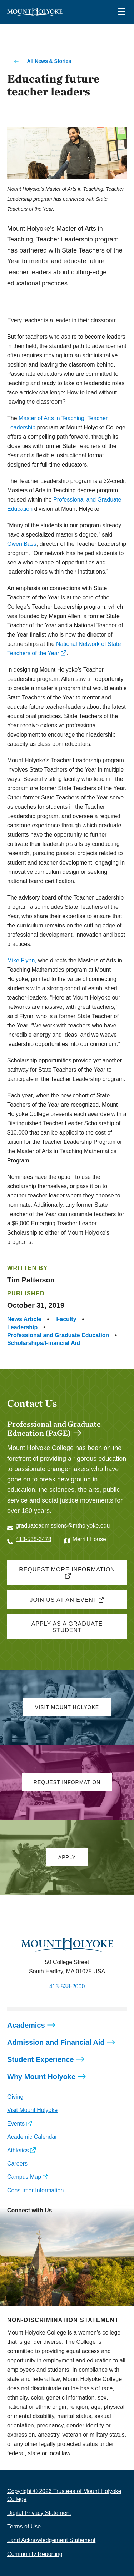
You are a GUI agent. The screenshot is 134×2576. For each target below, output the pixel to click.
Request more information (67, 1569)
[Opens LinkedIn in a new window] (44, 2226)
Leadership (22, 1327)
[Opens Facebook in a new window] (28, 1554)
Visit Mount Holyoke (32, 2110)
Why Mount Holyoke (41, 2077)
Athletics (18, 2150)
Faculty (66, 1319)
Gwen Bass (21, 544)
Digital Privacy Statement (39, 2513)
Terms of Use (24, 2526)
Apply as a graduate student (67, 1627)
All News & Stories (49, 61)
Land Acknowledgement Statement (51, 2540)
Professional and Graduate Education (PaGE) (54, 1428)
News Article (24, 1319)
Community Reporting (35, 2554)
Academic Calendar (32, 2137)
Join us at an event (63, 1600)
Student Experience (40, 2059)
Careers (17, 2164)
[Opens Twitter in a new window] (12, 1554)
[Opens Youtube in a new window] (60, 2226)
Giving (15, 2097)
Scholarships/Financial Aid (43, 1343)
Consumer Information (35, 2190)
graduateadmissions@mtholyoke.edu (63, 1526)
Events (16, 2124)
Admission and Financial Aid (56, 2042)
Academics (26, 2025)
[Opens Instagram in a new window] (44, 1554)
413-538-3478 (33, 1539)
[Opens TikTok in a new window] (76, 2226)
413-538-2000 (67, 1986)
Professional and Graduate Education (58, 1335)
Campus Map (24, 2177)
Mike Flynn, (21, 960)
